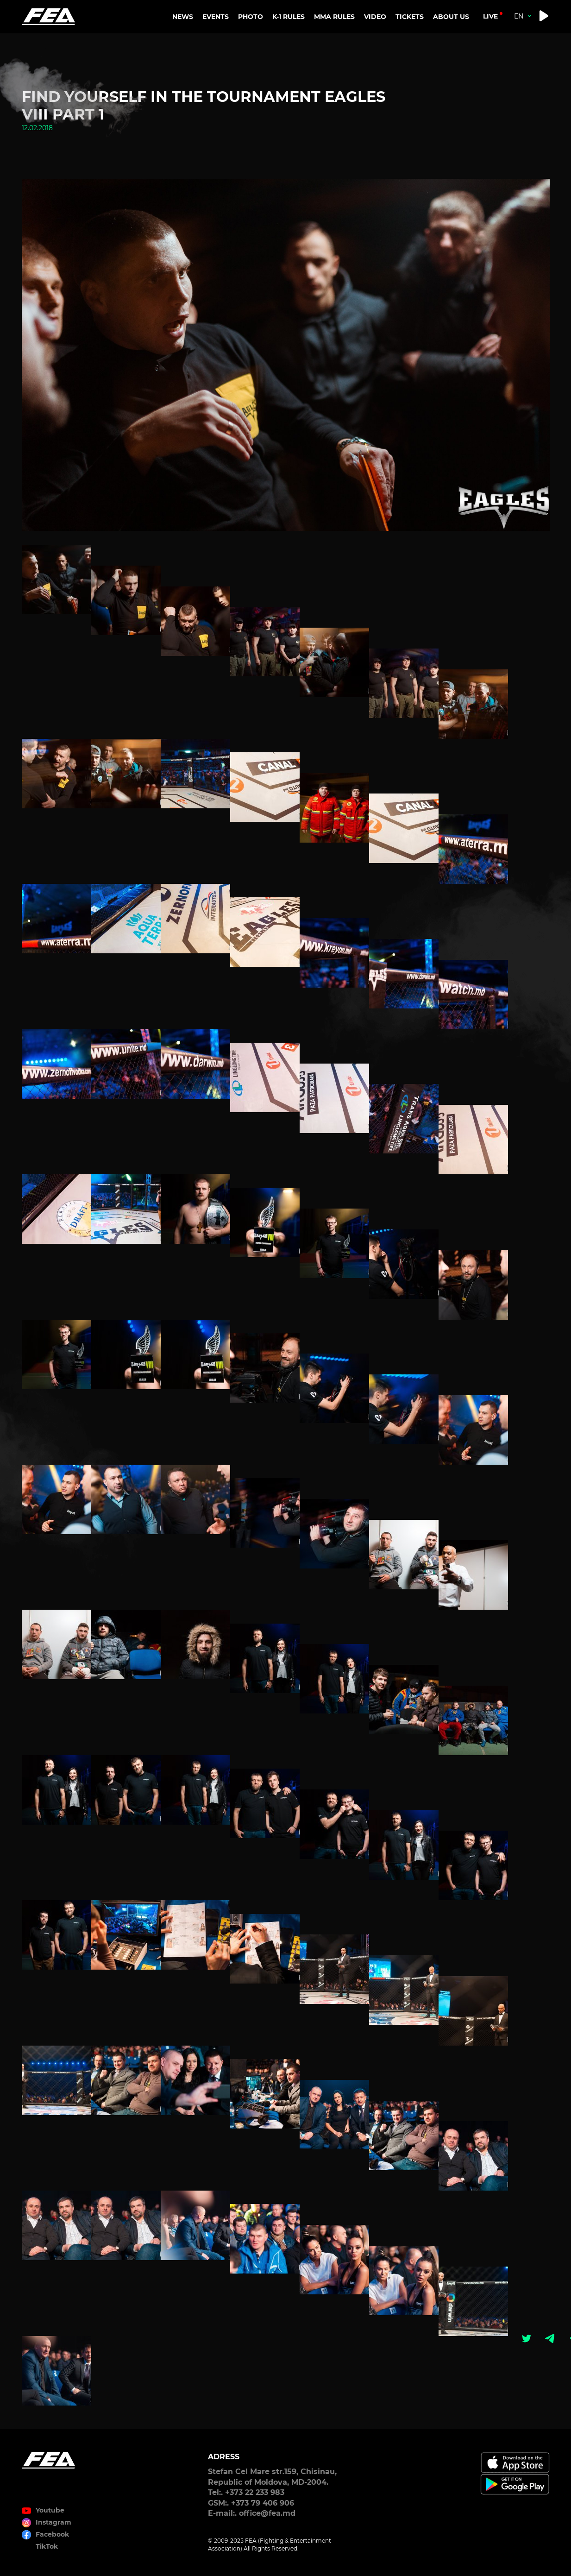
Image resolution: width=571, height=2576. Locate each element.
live (490, 16)
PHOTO (250, 17)
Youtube (50, 2510)
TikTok (47, 2546)
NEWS (182, 17)
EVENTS (215, 17)
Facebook (52, 2534)
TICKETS (409, 17)
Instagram (53, 2522)
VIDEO (375, 17)
